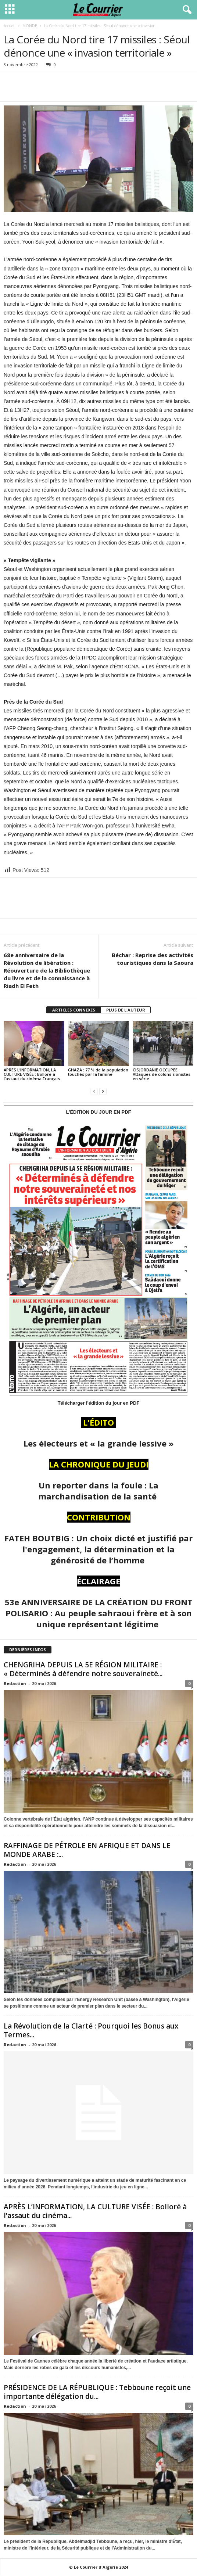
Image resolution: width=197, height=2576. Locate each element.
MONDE (29, 25)
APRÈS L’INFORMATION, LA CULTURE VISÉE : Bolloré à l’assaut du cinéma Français (32, 1074)
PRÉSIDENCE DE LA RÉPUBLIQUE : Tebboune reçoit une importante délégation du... (97, 2392)
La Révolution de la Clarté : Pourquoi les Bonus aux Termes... (91, 2030)
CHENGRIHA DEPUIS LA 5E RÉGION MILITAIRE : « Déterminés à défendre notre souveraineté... (83, 1669)
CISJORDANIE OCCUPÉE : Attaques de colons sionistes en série (161, 1074)
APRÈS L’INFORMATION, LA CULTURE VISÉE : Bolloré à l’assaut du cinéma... (95, 2211)
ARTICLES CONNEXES (73, 1010)
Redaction (15, 1683)
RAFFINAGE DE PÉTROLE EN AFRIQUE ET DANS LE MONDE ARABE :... (87, 1850)
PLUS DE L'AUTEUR (125, 1010)
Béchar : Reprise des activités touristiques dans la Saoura (152, 958)
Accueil (9, 25)
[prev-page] (94, 1091)
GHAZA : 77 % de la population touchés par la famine (98, 1072)
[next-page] (103, 1091)
